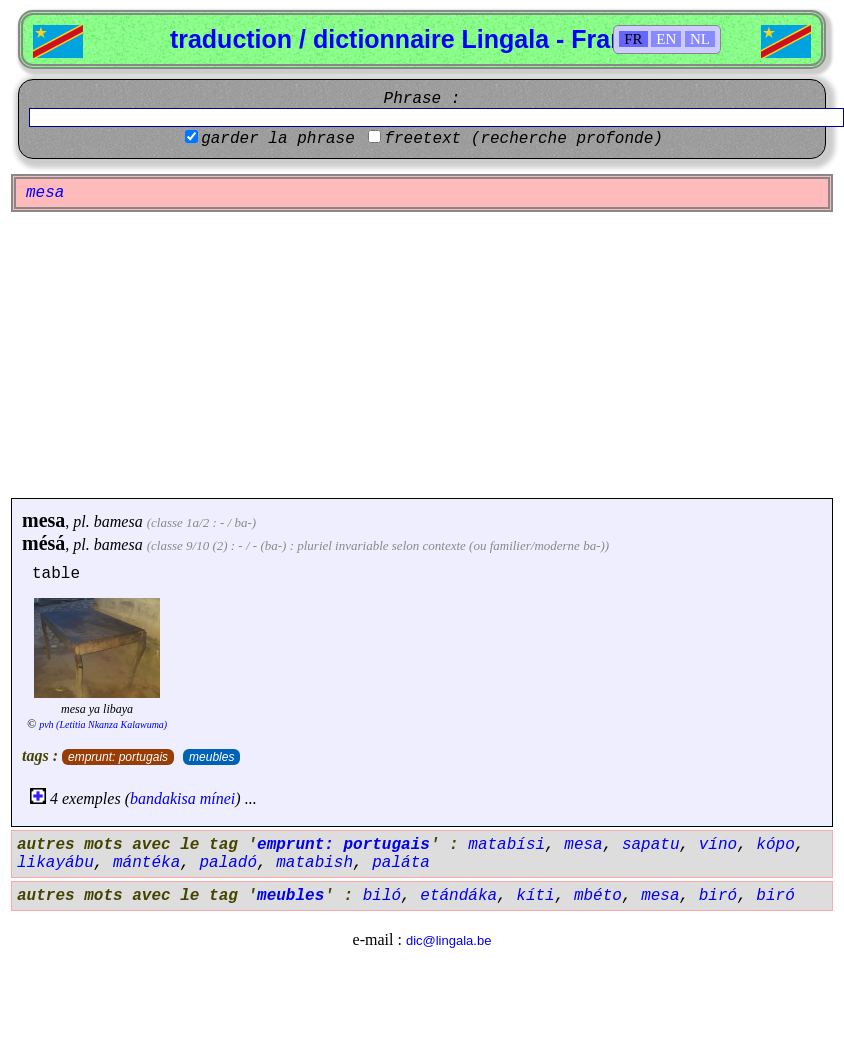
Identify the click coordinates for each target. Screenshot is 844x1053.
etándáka (458, 896)
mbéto (598, 896)
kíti (535, 896)
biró (718, 896)
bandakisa (163, 798)
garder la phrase (278, 139)
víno (718, 845)
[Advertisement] (422, 355)
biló (382, 896)
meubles (211, 757)
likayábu (55, 863)
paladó (228, 863)
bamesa (118, 521)
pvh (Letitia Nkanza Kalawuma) (103, 724)
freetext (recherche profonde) (523, 139)
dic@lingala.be (448, 940)
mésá (43, 543)
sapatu (651, 845)
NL (700, 39)
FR (633, 39)
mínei (218, 798)
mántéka (146, 863)
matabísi (506, 845)
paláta (401, 863)
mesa (43, 520)
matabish (314, 863)
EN (666, 39)
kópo (775, 845)
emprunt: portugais (118, 757)
